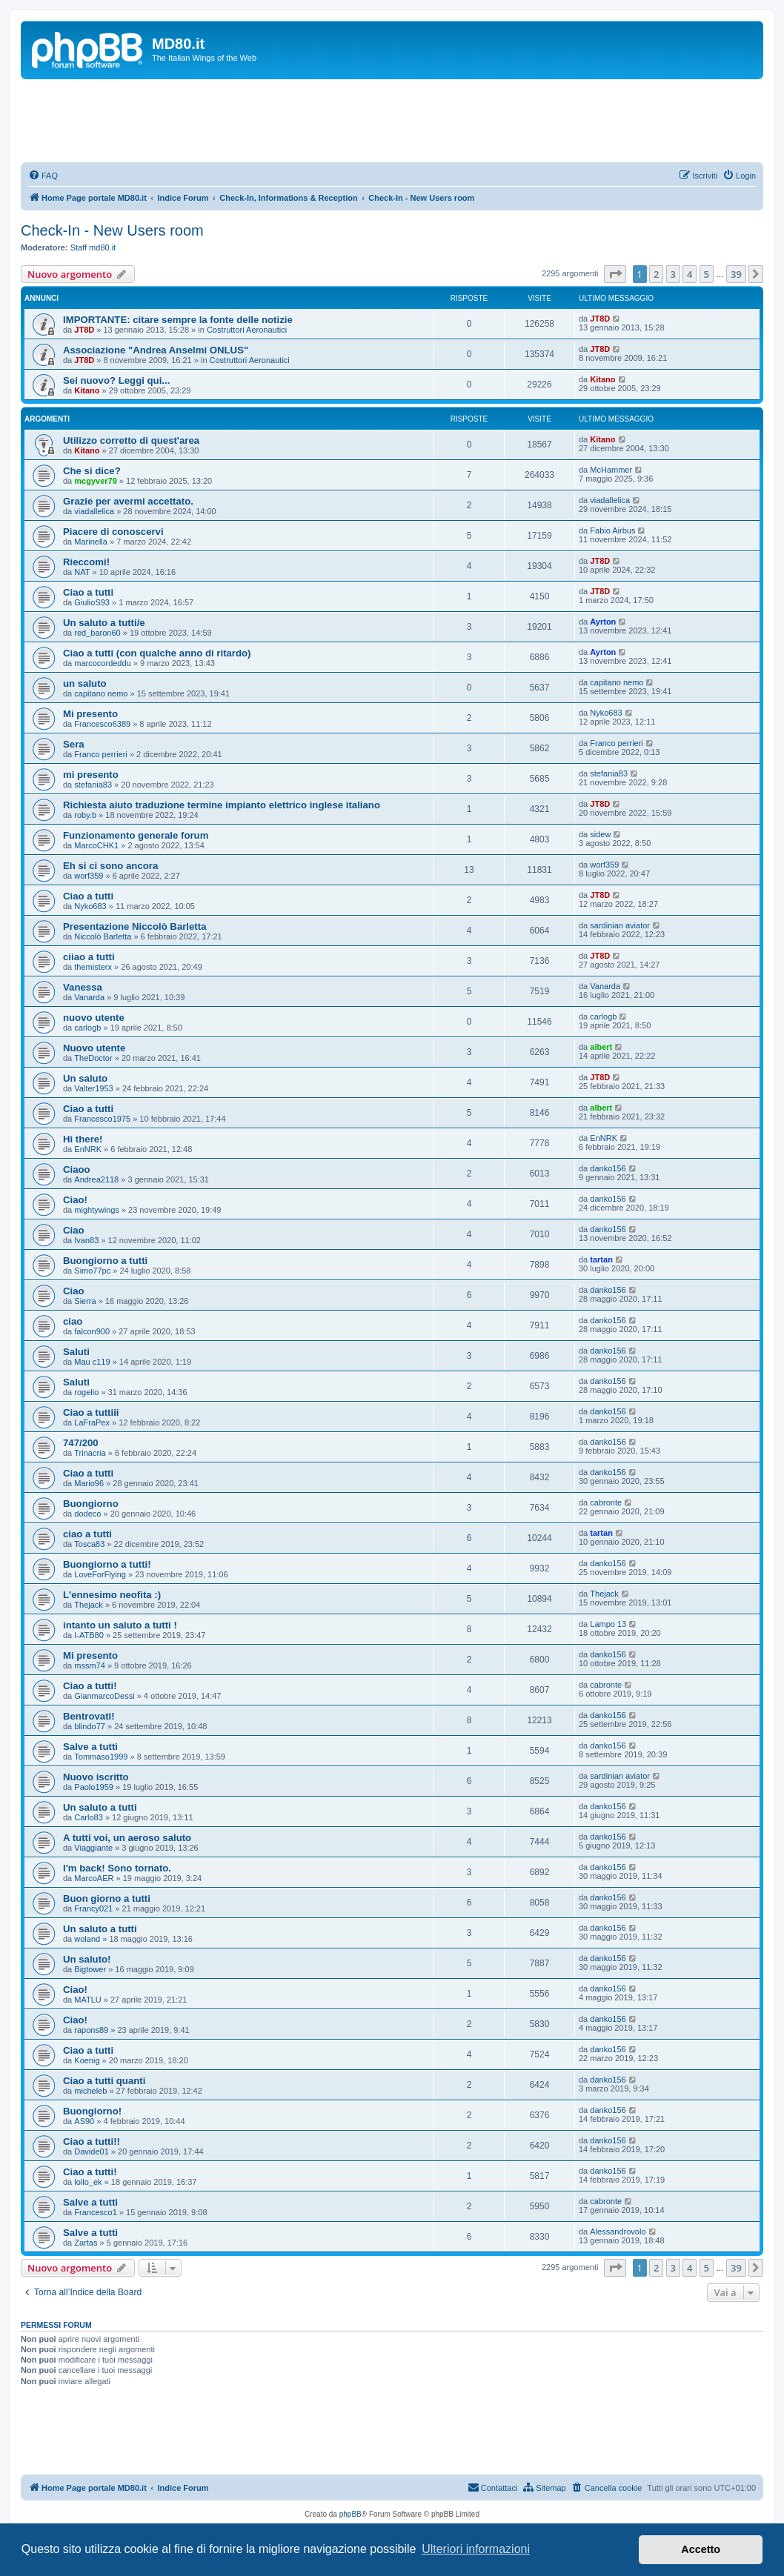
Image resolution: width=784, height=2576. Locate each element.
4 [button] (689, 274)
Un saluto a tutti (100, 1807)
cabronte (606, 1502)
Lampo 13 (608, 1624)
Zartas (85, 2242)
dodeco (87, 1513)
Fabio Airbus (612, 530)
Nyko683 (606, 712)
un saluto (85, 683)
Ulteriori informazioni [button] (476, 2549)
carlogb (87, 1027)
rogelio (86, 1392)
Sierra (85, 1301)
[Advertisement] (392, 120)
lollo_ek (88, 2181)
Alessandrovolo (617, 2231)
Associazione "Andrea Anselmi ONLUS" (155, 350)
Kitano (86, 390)
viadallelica (94, 511)
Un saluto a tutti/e (104, 622)
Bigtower (90, 1969)
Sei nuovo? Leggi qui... (116, 380)
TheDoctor (93, 1058)
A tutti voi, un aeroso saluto (127, 1837)
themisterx (93, 966)
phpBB (350, 2514)
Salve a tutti (90, 1746)
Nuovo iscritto (96, 1777)
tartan (601, 1259)
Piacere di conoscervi (113, 531)
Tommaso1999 (100, 1756)
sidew (600, 834)
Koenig (86, 2060)
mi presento (91, 774)
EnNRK (88, 1149)
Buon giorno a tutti (106, 1898)
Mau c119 (92, 1361)
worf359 (88, 875)
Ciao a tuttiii (91, 1412)
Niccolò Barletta (102, 936)
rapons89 (91, 2030)
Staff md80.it (93, 247)
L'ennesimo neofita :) (112, 1594)
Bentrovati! (89, 1716)
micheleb (90, 2090)
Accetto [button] (700, 2549)
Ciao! (75, 1199)
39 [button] (736, 274)
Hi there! (83, 1139)
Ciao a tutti (88, 592)
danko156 (607, 1168)
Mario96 (89, 1483)
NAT (82, 572)
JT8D (84, 329)
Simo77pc (92, 1270)
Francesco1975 (102, 1118)
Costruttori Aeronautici (247, 329)
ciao (72, 1321)
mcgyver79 (95, 480)
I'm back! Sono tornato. (117, 1868)
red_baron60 (97, 632)
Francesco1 (95, 2212)
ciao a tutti (87, 1534)
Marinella (90, 541)
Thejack (88, 1604)
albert (601, 1046)
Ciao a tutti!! (91, 2141)
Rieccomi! (86, 562)
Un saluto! (86, 1959)
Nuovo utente (94, 1048)
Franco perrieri (100, 754)
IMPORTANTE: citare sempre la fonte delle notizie (178, 319)
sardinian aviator (620, 925)
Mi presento (90, 713)
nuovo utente (93, 1017)
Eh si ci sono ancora (110, 865)
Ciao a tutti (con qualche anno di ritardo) (157, 653)
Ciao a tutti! (90, 1685)
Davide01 (91, 2151)
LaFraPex (92, 1422)
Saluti (76, 1351)
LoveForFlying (100, 1574)
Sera (73, 744)
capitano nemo (100, 693)
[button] (615, 274)
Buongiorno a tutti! (107, 1564)
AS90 (84, 2121)
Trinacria (89, 1452)
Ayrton (603, 621)
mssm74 (89, 1665)
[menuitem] (43, 175)
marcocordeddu (102, 663)
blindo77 (89, 1726)
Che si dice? (92, 470)
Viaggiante (93, 1847)
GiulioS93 (92, 602)
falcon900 (92, 1331)
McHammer (611, 469)
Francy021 (93, 1908)
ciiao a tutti (89, 956)
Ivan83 (86, 1240)
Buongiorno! (92, 2111)
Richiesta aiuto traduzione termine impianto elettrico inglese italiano (221, 805)
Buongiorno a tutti (105, 1260)
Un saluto (85, 1078)
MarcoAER (93, 1878)
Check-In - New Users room (112, 230)
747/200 (81, 1442)
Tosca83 (89, 1544)
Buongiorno (91, 1503)
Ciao (73, 1230)
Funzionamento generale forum (135, 835)
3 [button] (673, 274)
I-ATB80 (89, 1635)
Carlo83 (88, 1817)
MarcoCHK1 (96, 845)
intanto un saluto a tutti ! (120, 1625)
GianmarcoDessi (104, 1695)
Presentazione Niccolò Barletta (134, 926)
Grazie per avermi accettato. (128, 501)
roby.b (85, 815)
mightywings (96, 1209)
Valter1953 (93, 1088)
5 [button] (706, 274)
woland (87, 1938)
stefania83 (93, 784)
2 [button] (656, 274)
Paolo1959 (93, 1787)
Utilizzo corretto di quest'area (131, 440)
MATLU (87, 1999)
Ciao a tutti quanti (104, 2080)
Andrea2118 (96, 1179)
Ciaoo (76, 1169)
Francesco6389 (102, 723)
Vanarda (89, 997)
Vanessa (82, 987)
